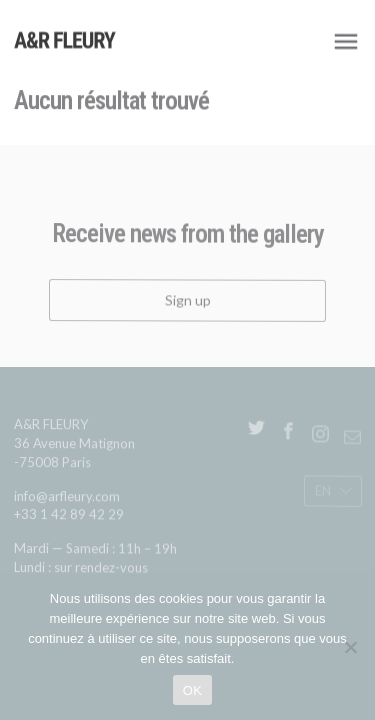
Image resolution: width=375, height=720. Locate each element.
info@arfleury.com (67, 500)
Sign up (188, 303)
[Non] (350, 647)
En (322, 493)
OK (192, 690)
